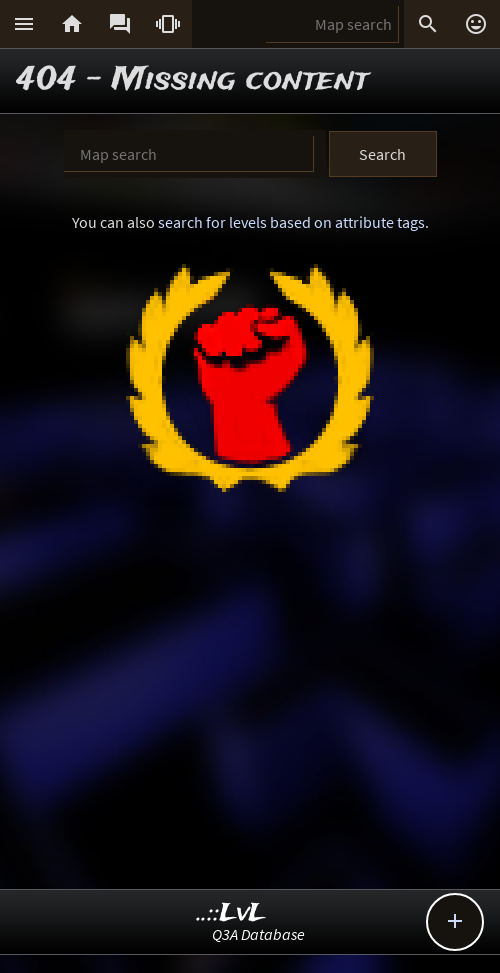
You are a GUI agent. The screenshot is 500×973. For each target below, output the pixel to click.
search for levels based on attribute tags (291, 222)
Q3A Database (258, 934)
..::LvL (231, 913)
